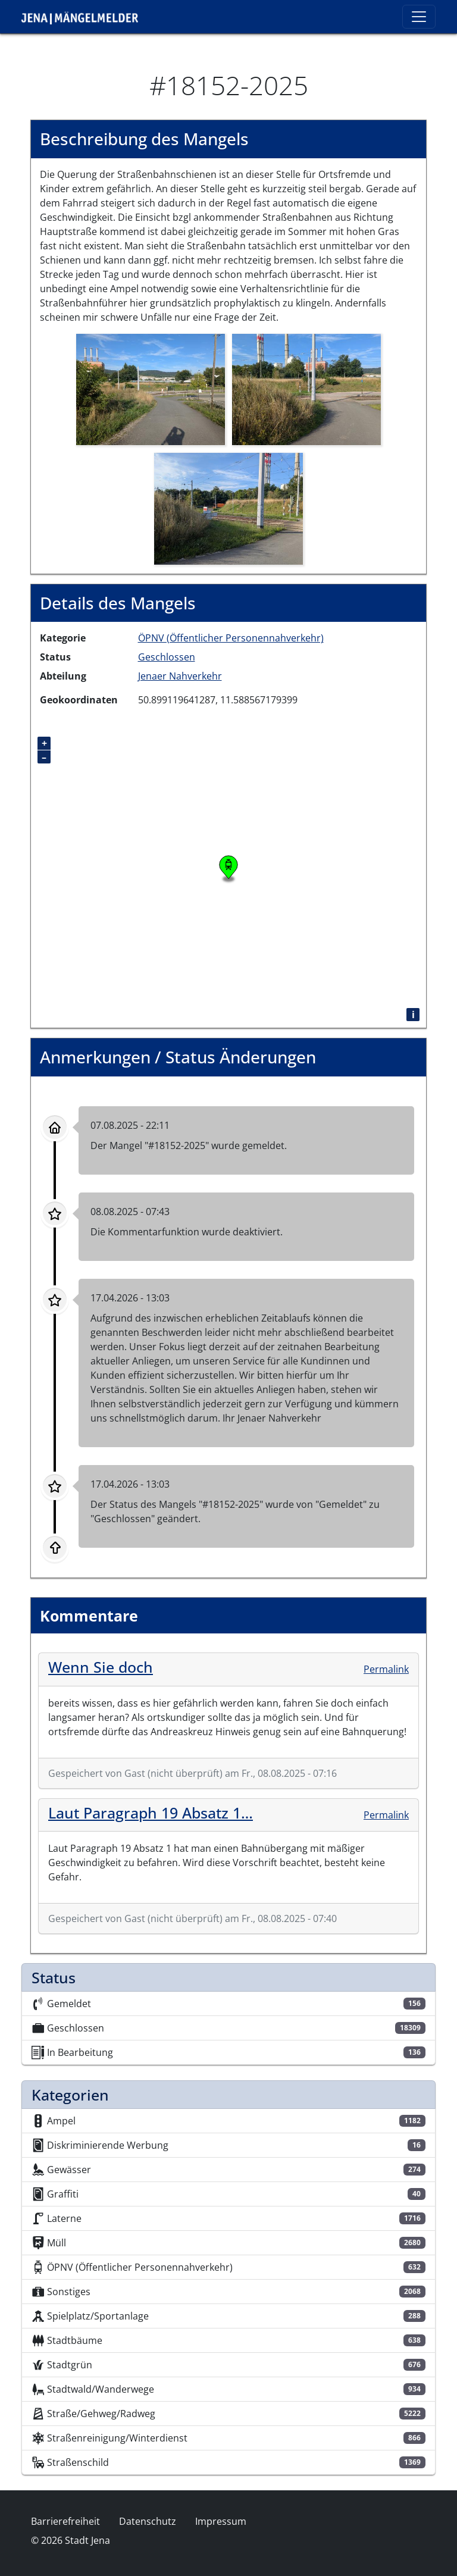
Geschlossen (166, 656)
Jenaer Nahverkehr (180, 676)
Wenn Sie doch (100, 1667)
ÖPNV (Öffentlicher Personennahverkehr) (231, 637)
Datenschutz (147, 2521)
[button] (150, 388)
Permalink (386, 1669)
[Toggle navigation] (419, 17)
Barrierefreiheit (65, 2521)
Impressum (220, 2521)
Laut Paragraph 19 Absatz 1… (150, 1812)
